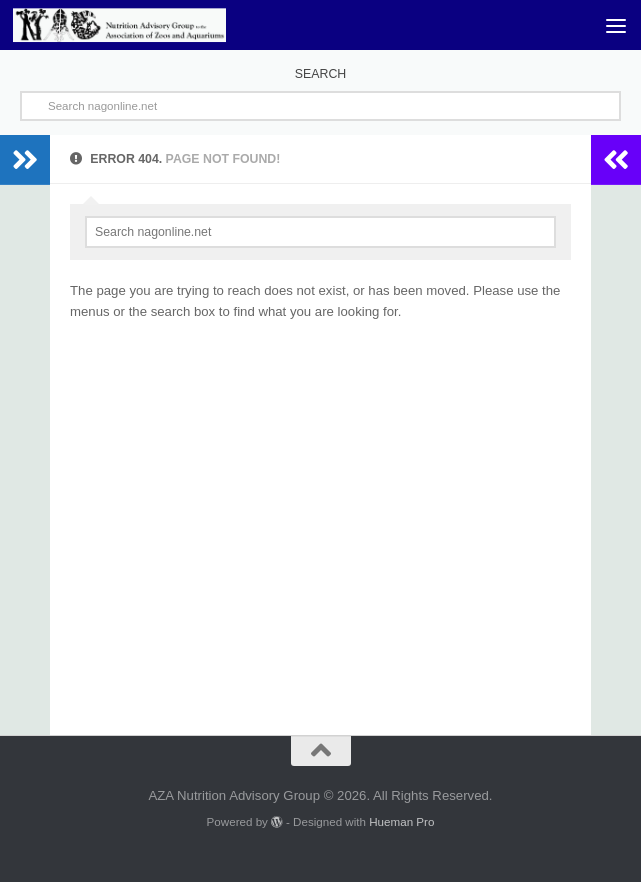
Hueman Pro (401, 821)
